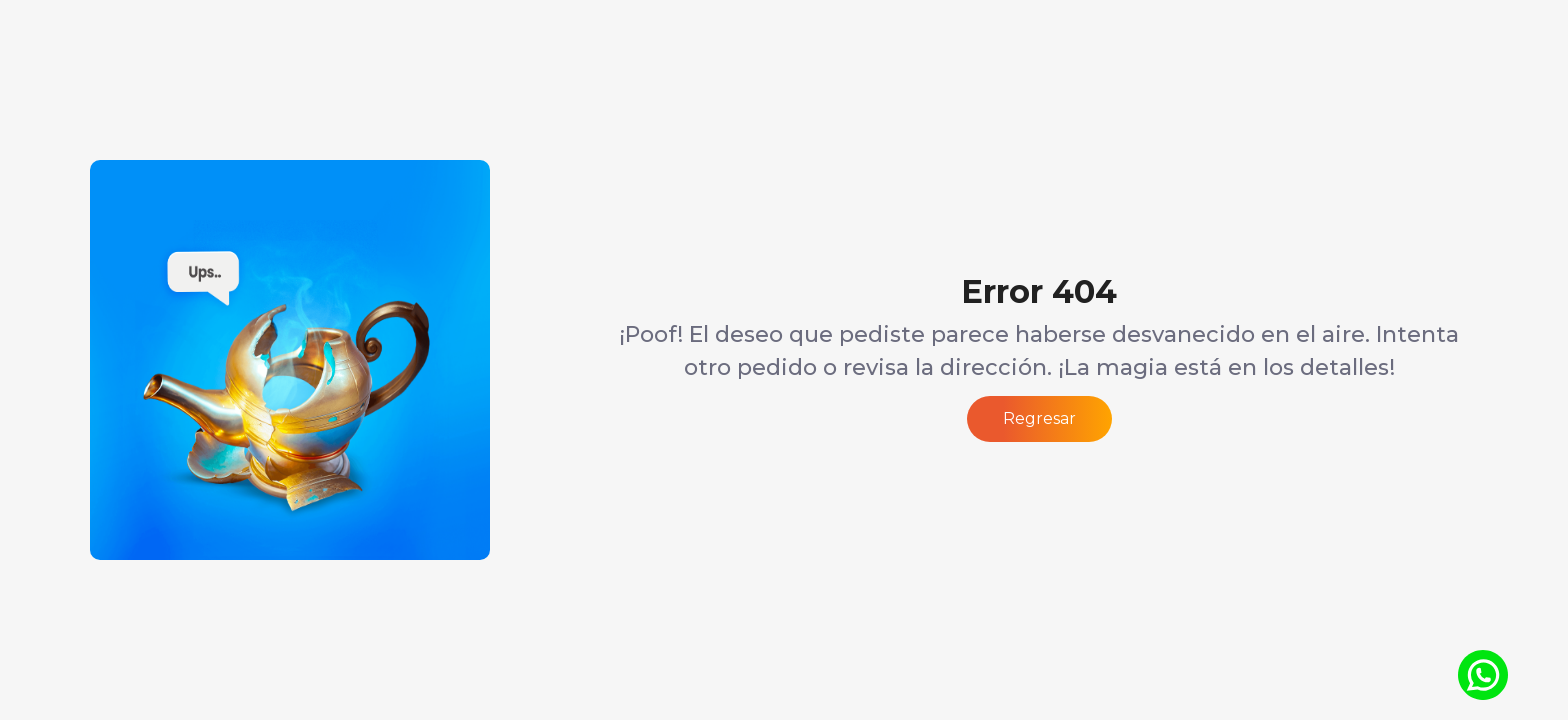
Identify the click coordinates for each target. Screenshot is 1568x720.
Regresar (1039, 418)
